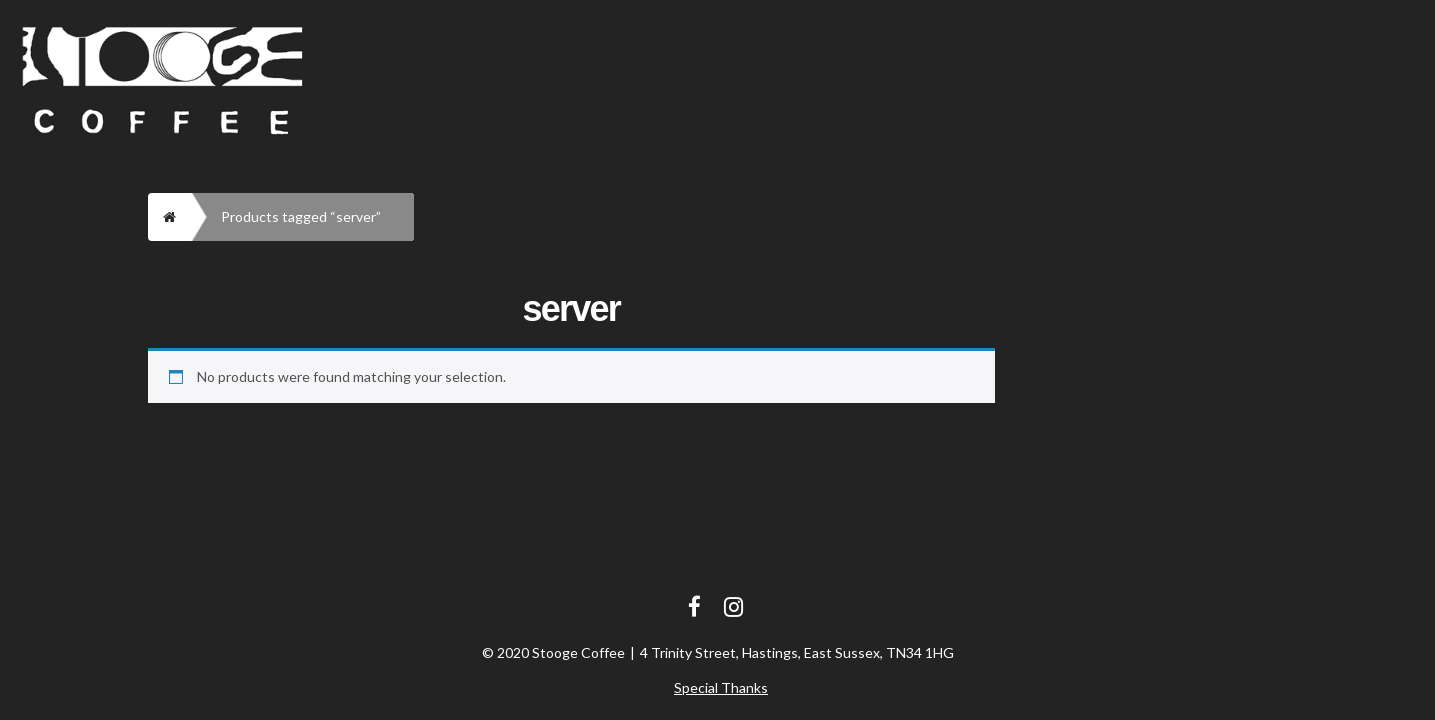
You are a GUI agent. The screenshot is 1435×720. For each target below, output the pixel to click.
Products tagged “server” (301, 216)
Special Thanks (721, 687)
